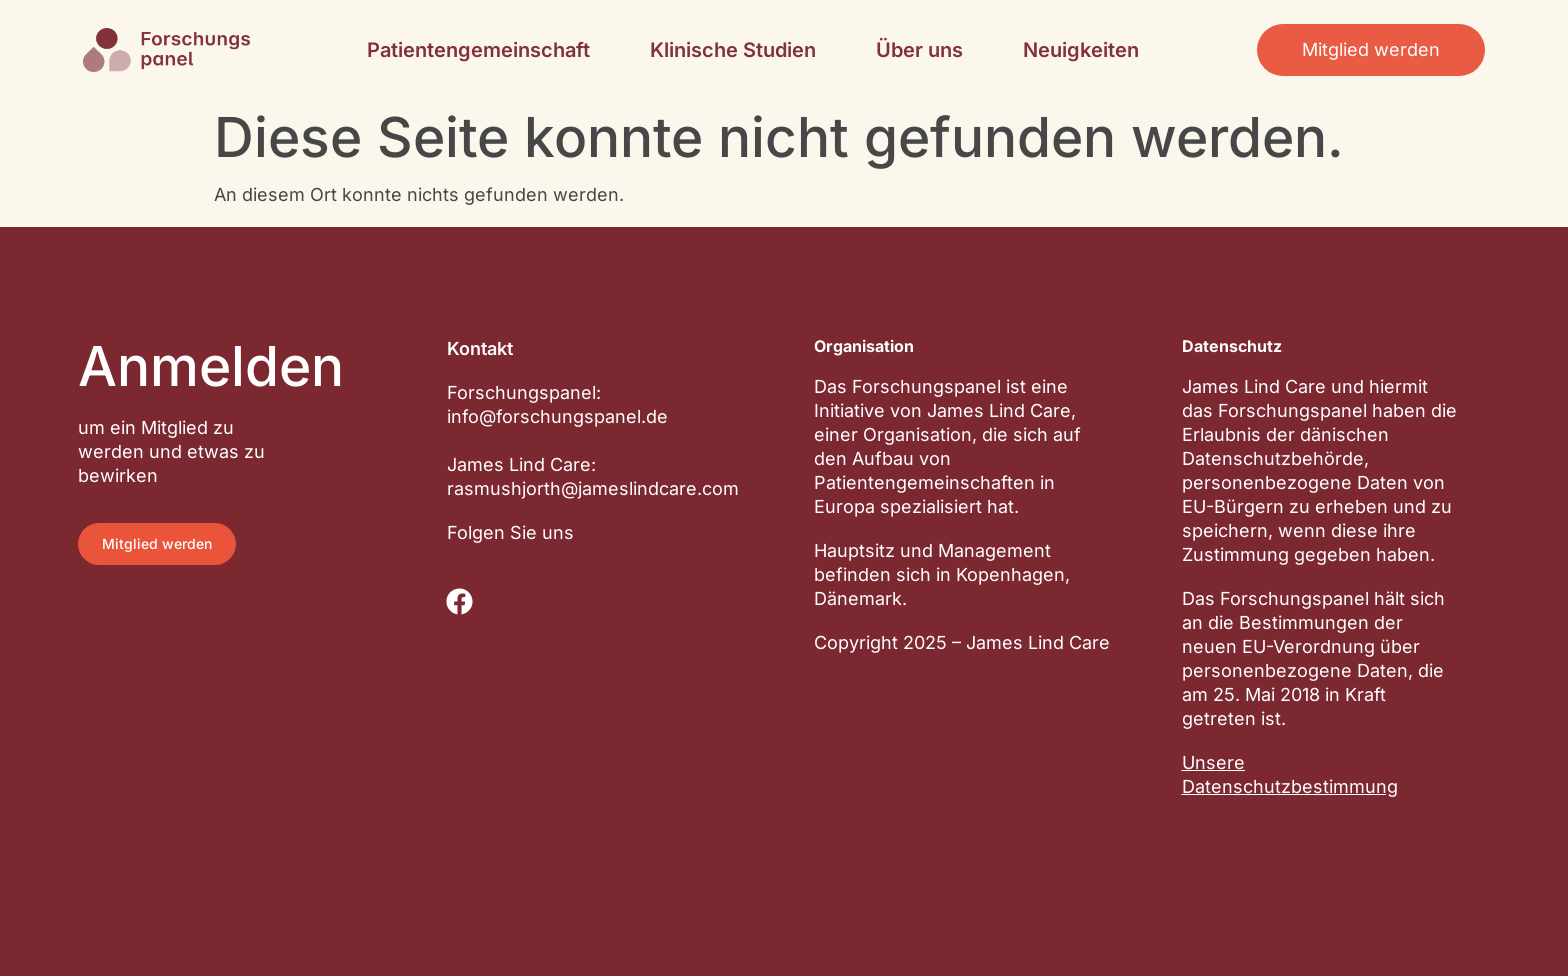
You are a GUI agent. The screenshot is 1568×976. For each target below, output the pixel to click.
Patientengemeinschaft (478, 50)
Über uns (919, 50)
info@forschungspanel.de (557, 416)
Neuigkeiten (1081, 50)
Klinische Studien (733, 50)
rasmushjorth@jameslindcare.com (593, 488)
